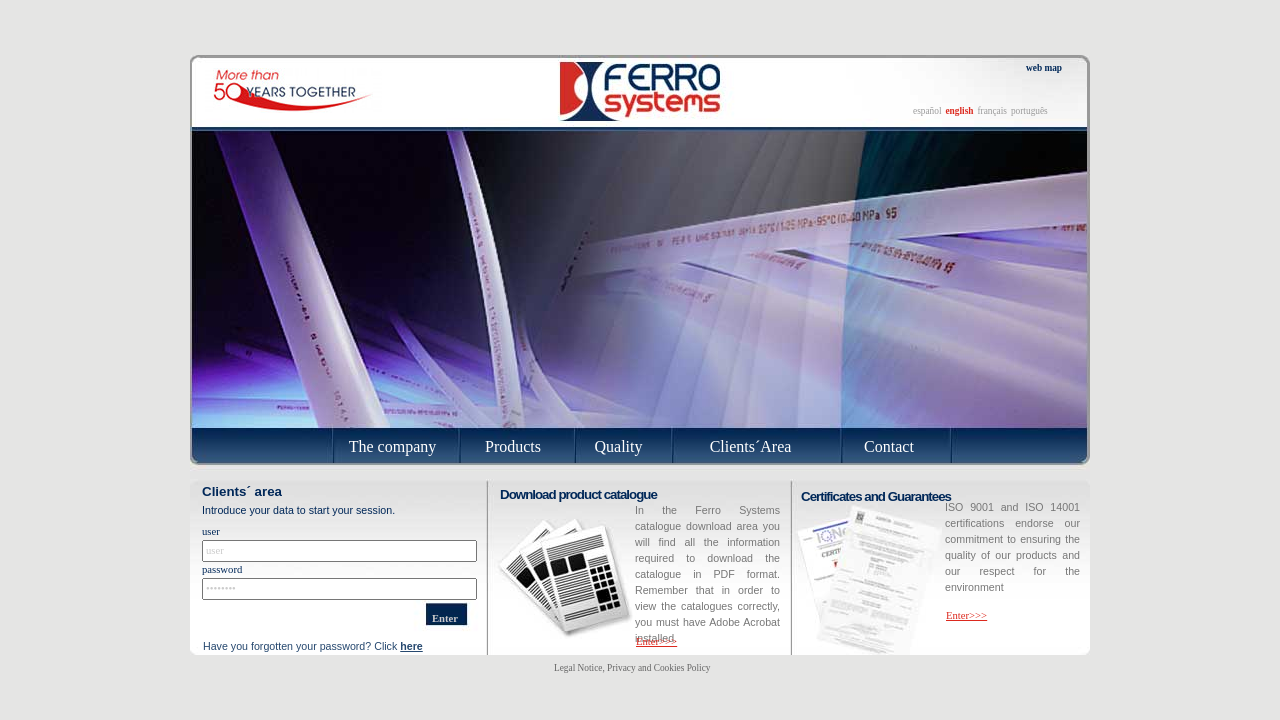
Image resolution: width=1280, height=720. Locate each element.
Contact (889, 446)
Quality (619, 446)
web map (1044, 68)
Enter (445, 618)
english (959, 111)
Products (513, 446)
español (927, 111)
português (1029, 111)
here (411, 646)
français (992, 111)
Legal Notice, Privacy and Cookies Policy (632, 668)
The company (393, 446)
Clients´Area (751, 446)
